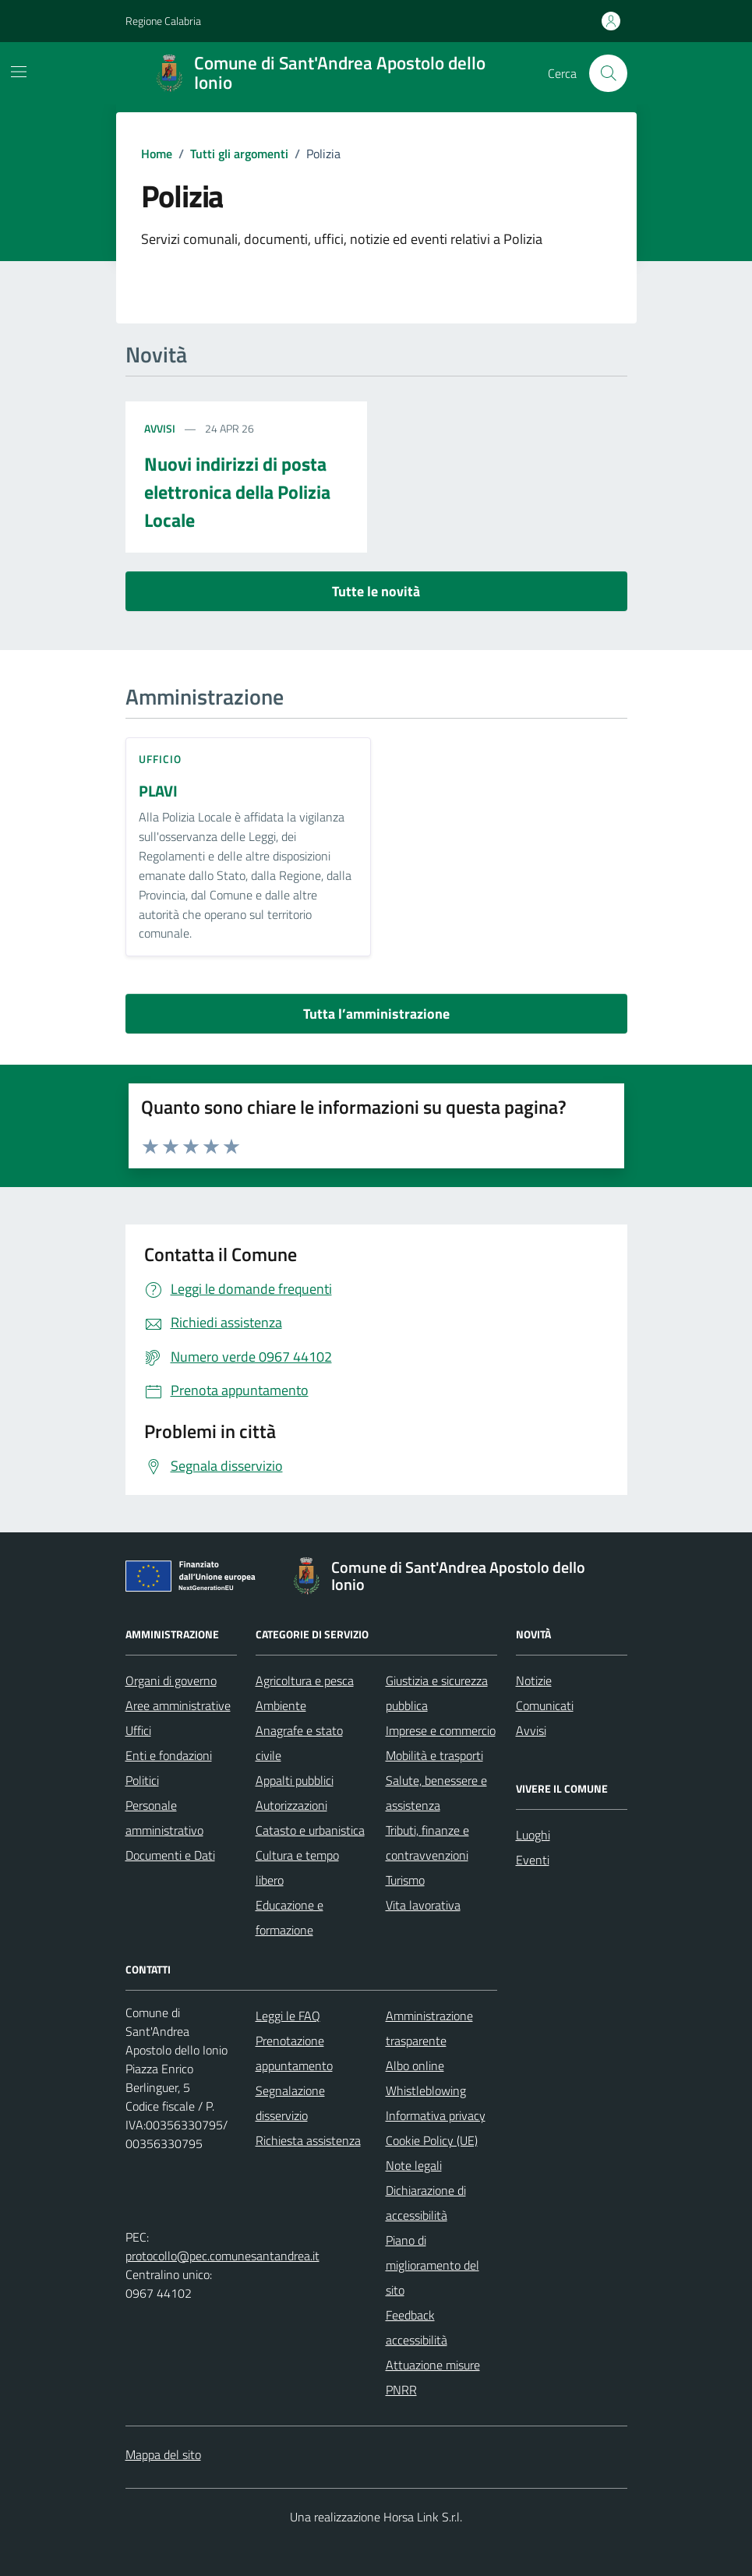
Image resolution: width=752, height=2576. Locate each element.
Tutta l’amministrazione (376, 1013)
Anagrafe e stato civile (299, 1743)
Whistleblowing (426, 2090)
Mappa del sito (163, 2454)
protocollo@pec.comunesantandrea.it (222, 2255)
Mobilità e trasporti (434, 1755)
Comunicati (545, 1705)
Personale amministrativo (164, 1817)
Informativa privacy (435, 2115)
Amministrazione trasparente (429, 2028)
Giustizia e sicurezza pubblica (437, 1693)
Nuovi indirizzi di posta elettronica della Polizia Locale (237, 492)
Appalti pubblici (295, 1780)
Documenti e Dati (170, 1855)
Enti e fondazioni (168, 1755)
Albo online (415, 2065)
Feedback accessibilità (416, 2327)
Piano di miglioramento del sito (432, 2265)
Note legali (414, 2165)
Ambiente (281, 1705)
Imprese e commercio (441, 1730)
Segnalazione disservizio (290, 2103)
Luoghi (533, 1834)
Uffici (138, 1730)
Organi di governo (171, 1680)
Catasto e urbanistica (310, 1830)
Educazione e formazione (289, 1917)
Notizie (534, 1680)
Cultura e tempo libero (297, 1867)
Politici (142, 1780)
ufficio (160, 759)
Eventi (532, 1859)
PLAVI (158, 791)
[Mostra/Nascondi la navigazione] (18, 71)
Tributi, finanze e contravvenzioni (427, 1842)
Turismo (405, 1880)
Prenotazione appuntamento (294, 2053)
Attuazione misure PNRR (433, 2377)
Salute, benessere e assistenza (436, 1793)
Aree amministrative (178, 1705)
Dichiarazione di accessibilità (426, 2202)
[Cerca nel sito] (608, 73)
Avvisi (159, 428)
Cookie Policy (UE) (432, 2140)
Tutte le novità (376, 591)
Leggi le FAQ (288, 2015)
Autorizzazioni (291, 1805)
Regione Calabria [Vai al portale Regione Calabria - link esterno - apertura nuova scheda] (163, 20)
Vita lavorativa (423, 1905)
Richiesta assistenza (308, 2140)
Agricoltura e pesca (305, 1680)
